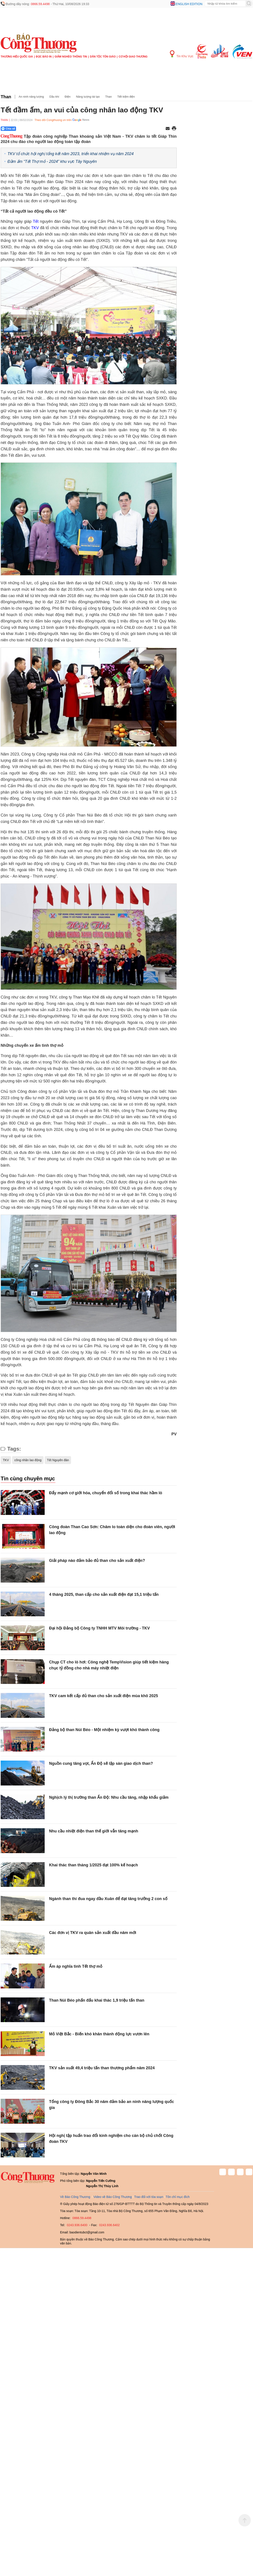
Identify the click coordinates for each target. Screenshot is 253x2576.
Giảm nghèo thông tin (71, 56)
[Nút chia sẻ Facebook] (34, 128)
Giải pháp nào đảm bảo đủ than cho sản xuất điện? (97, 1560)
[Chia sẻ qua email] (168, 128)
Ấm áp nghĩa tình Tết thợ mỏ (75, 1966)
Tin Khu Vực (181, 54)
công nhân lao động (27, 1460)
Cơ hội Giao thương (133, 56)
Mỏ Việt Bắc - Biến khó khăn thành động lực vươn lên (99, 2034)
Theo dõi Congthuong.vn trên (53, 120)
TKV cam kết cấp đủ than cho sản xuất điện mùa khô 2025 (103, 1696)
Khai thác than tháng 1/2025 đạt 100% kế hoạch (93, 1865)
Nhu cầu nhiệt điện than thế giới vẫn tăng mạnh (93, 1831)
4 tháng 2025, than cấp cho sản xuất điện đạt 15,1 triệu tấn (104, 1594)
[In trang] (174, 129)
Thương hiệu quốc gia (17, 56)
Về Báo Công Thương (75, 2197)
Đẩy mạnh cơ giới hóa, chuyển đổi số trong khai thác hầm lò (105, 1493)
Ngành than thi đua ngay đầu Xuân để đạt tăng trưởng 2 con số (108, 1899)
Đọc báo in (44, 56)
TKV (35, 228)
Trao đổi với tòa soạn (148, 2197)
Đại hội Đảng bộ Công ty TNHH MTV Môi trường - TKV (99, 1628)
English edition (189, 4)
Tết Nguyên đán (58, 1460)
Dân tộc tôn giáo (103, 56)
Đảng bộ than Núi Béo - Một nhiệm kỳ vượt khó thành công (104, 1730)
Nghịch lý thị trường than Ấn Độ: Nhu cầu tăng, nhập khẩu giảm (109, 1797)
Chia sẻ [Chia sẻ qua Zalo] (8, 128)
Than (6, 96)
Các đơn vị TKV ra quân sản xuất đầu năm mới (92, 1932)
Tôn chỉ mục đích (178, 2197)
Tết (35, 221)
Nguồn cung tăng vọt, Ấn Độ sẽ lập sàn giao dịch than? (101, 1763)
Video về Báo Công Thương (113, 2197)
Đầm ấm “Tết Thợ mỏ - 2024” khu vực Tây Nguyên (52, 161)
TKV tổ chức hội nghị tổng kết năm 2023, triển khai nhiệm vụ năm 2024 (70, 154)
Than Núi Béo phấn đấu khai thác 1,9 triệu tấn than (96, 2000)
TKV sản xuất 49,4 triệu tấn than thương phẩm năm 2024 (102, 2068)
